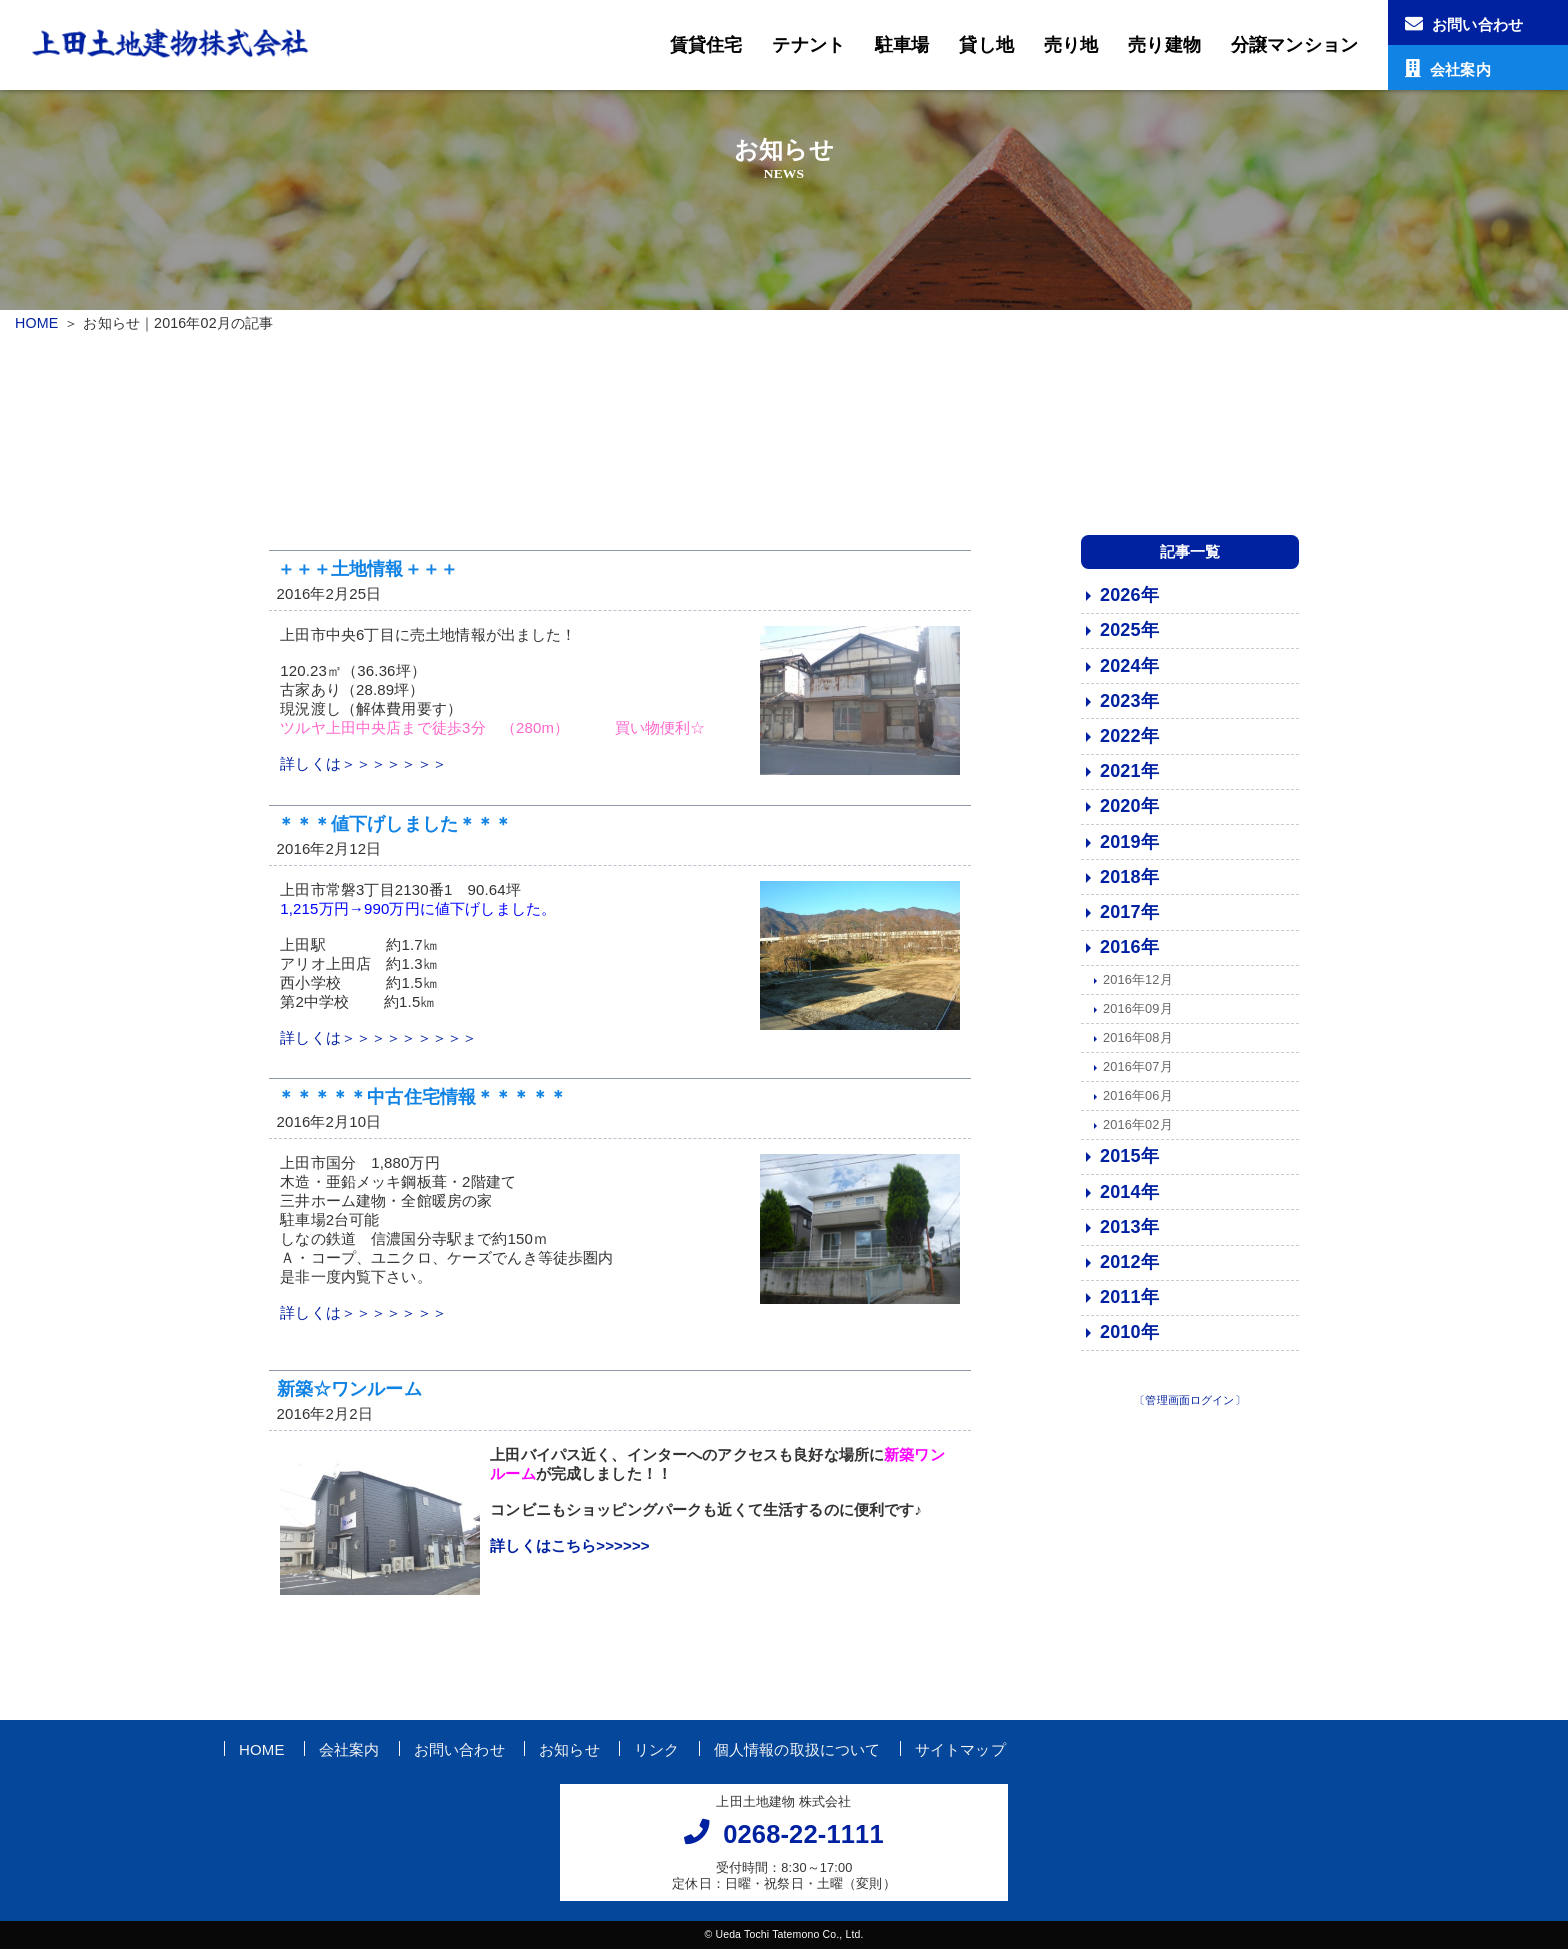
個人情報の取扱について (797, 1752)
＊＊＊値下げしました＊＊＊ (395, 827)
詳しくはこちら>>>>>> (570, 1549)
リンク (656, 1752)
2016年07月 (1138, 1069)
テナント (808, 45)
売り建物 (1164, 45)
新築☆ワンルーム (349, 1392)
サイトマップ (960, 1752)
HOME (36, 323)
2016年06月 (1138, 1098)
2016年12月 (1138, 982)
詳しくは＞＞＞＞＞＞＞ (363, 767)
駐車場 (902, 45)
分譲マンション (1294, 45)
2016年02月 (1138, 1128)
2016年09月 (1138, 1011)
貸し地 (986, 45)
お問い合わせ (459, 1752)
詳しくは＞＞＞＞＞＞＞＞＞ (378, 1041)
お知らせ (569, 1752)
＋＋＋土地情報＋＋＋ (368, 572)
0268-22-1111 (803, 1838)
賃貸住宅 (706, 45)
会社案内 (349, 1752)
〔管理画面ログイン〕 (1190, 1403)
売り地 (1071, 45)
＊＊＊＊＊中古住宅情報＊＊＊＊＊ (422, 1100)
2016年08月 (1138, 1040)
